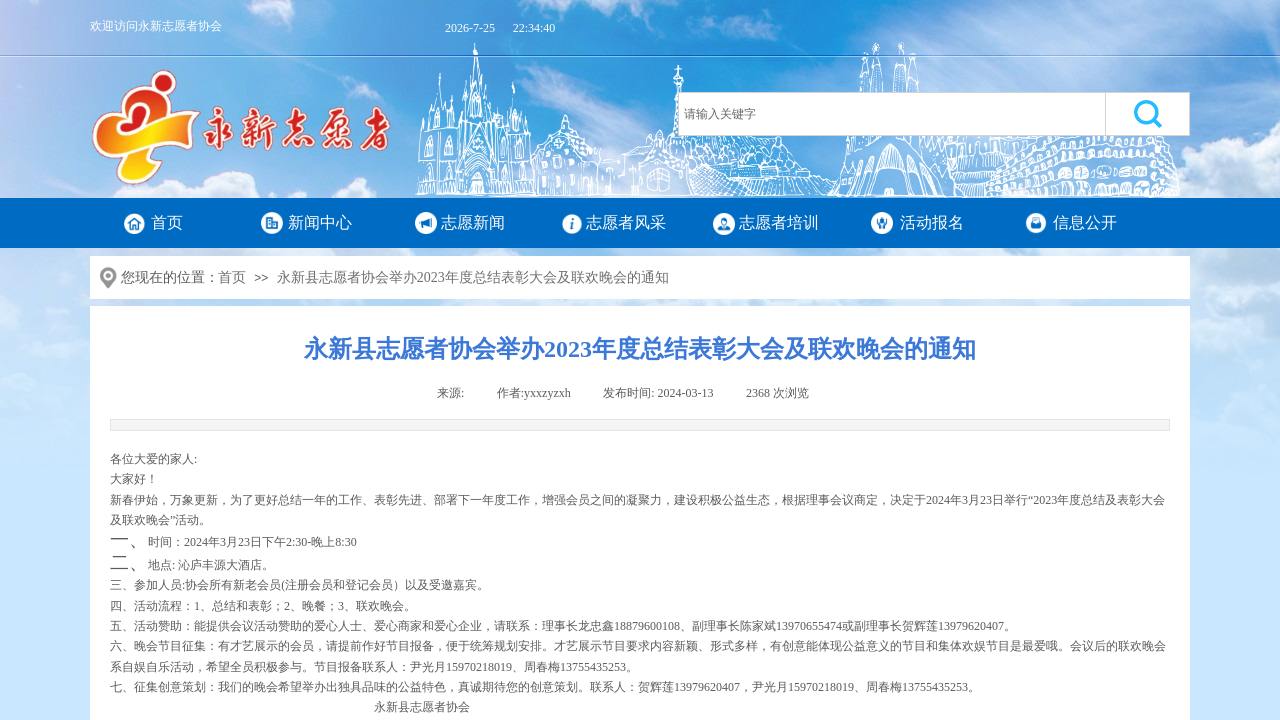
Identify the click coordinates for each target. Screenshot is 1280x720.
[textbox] (892, 114)
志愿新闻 (473, 222)
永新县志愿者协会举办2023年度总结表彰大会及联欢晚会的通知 (473, 277)
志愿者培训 (779, 222)
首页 (167, 222)
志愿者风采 (626, 222)
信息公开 (1085, 222)
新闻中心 (320, 222)
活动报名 (932, 222)
